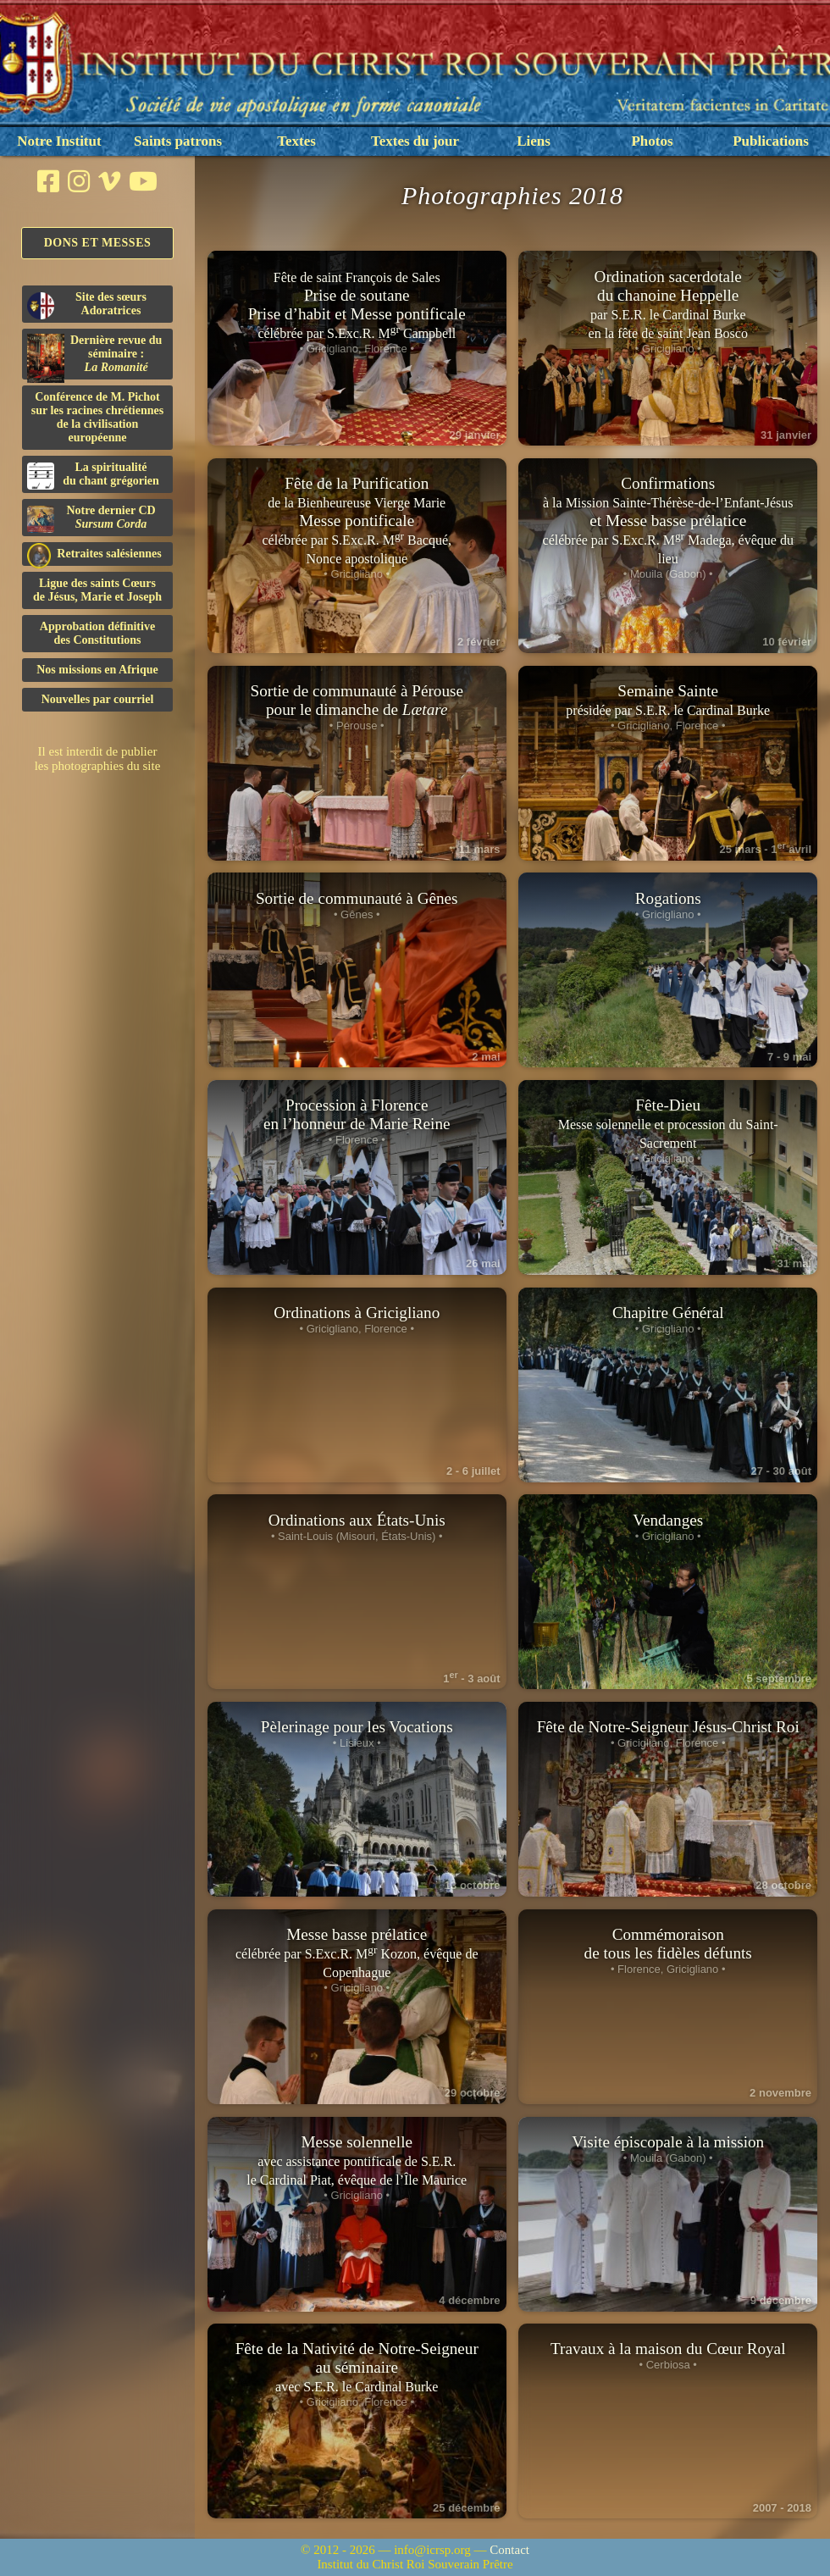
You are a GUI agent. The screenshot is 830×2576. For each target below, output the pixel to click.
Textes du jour (415, 141)
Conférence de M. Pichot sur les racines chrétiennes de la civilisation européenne (97, 417)
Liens (534, 141)
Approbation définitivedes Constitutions (97, 633)
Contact (509, 2550)
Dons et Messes (98, 242)
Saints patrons (178, 141)
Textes (296, 141)
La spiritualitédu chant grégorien (93, 475)
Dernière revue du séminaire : (94, 356)
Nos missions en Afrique (97, 669)
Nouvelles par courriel (98, 699)
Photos (651, 141)
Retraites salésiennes (94, 554)
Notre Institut (59, 141)
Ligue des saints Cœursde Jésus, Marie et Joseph (97, 590)
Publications (771, 141)
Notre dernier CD (91, 518)
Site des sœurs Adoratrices (87, 305)
